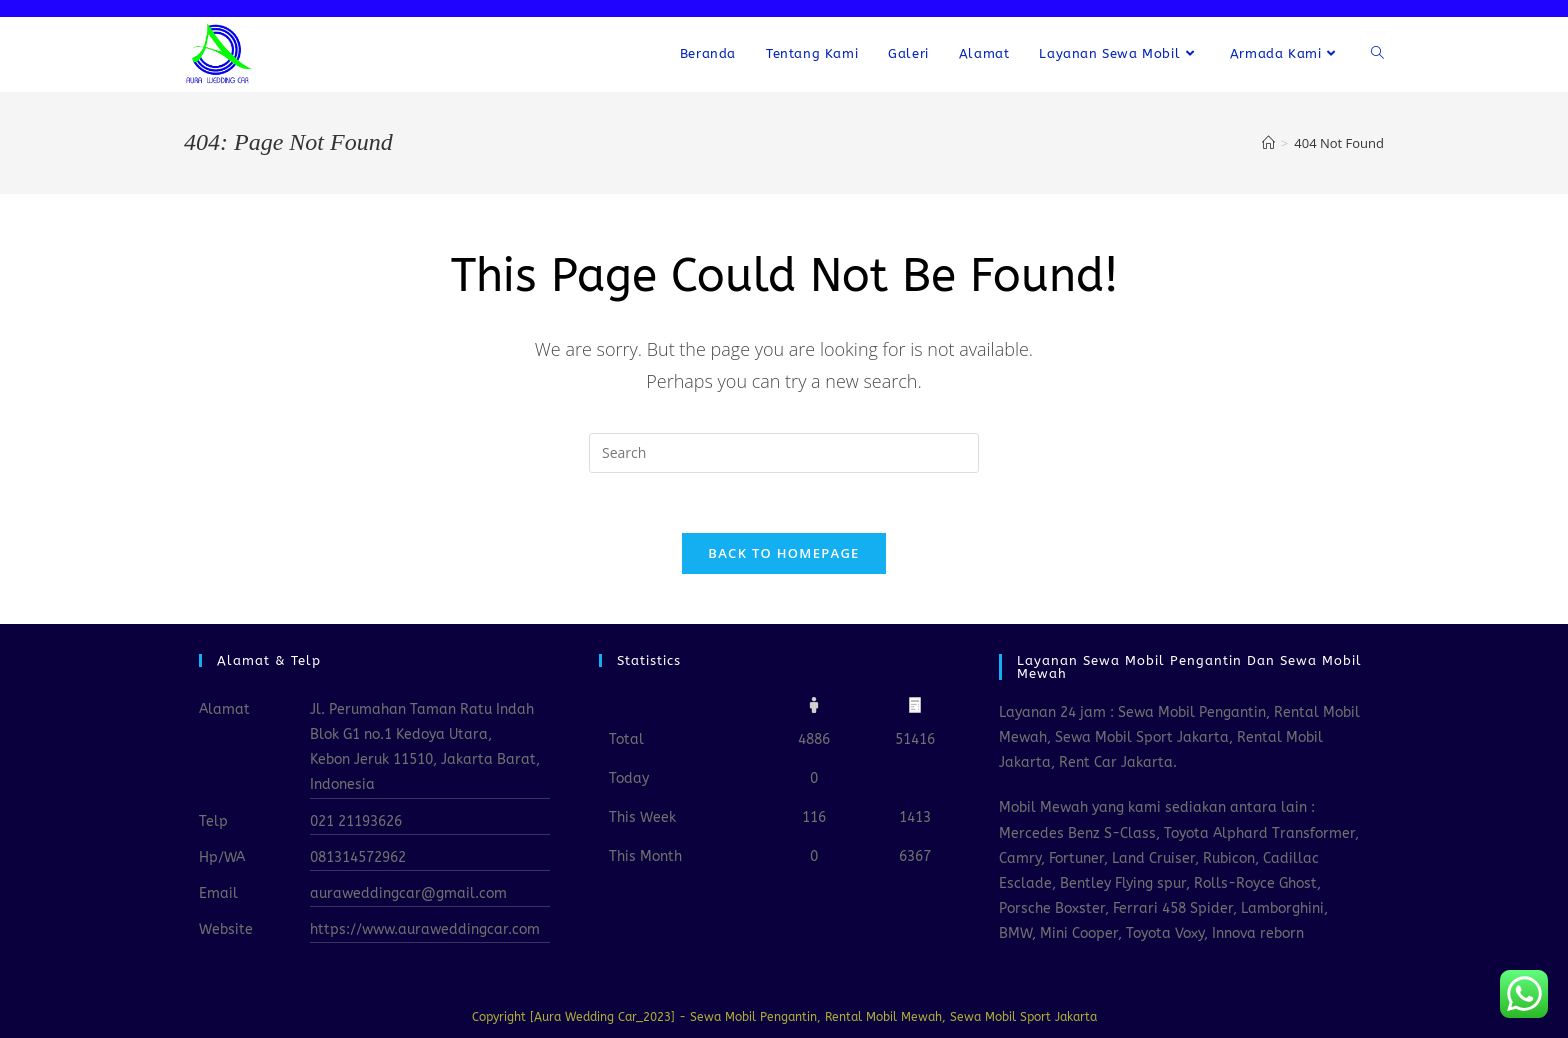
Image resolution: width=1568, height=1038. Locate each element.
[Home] (1268, 143)
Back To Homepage (783, 553)
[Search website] (1377, 54)
